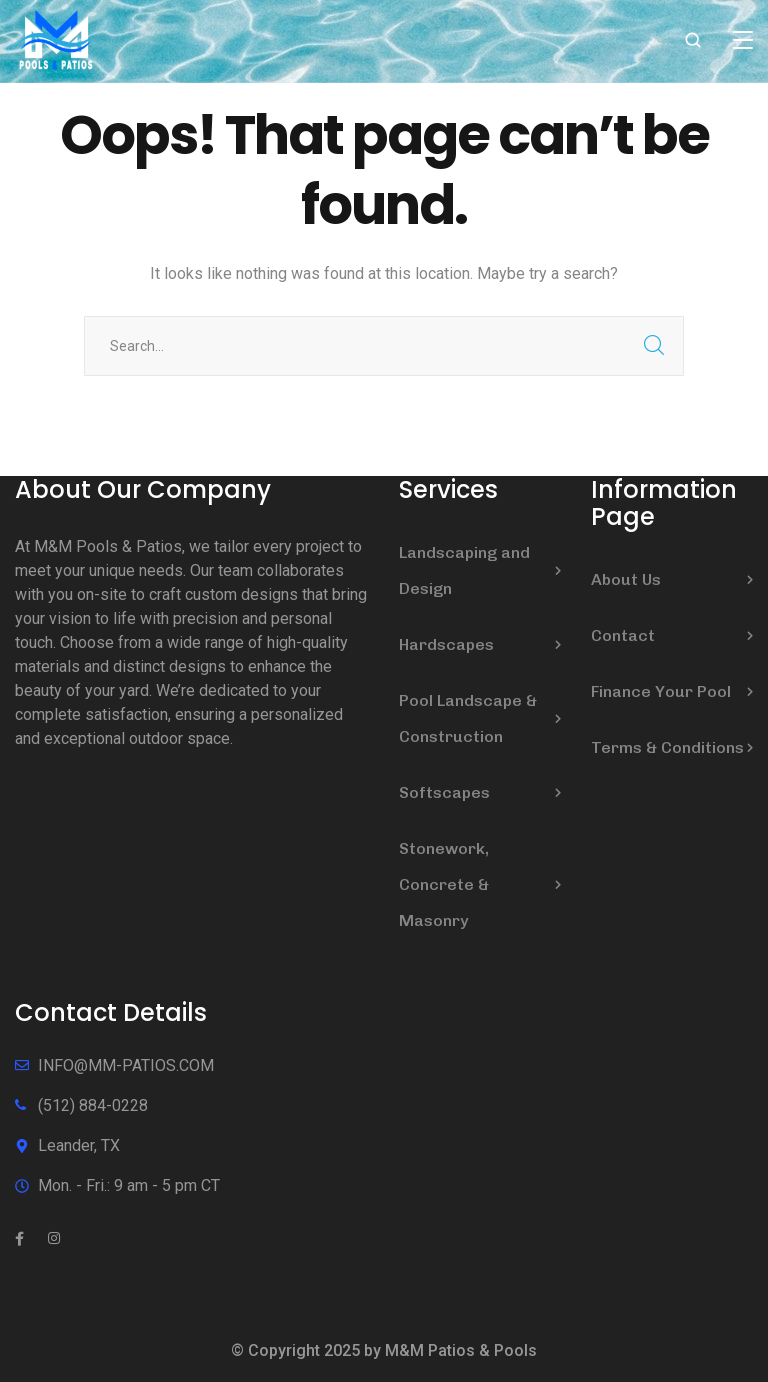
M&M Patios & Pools (461, 1350)
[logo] (56, 39)
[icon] (19, 1239)
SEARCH (654, 346)
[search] (693, 42)
